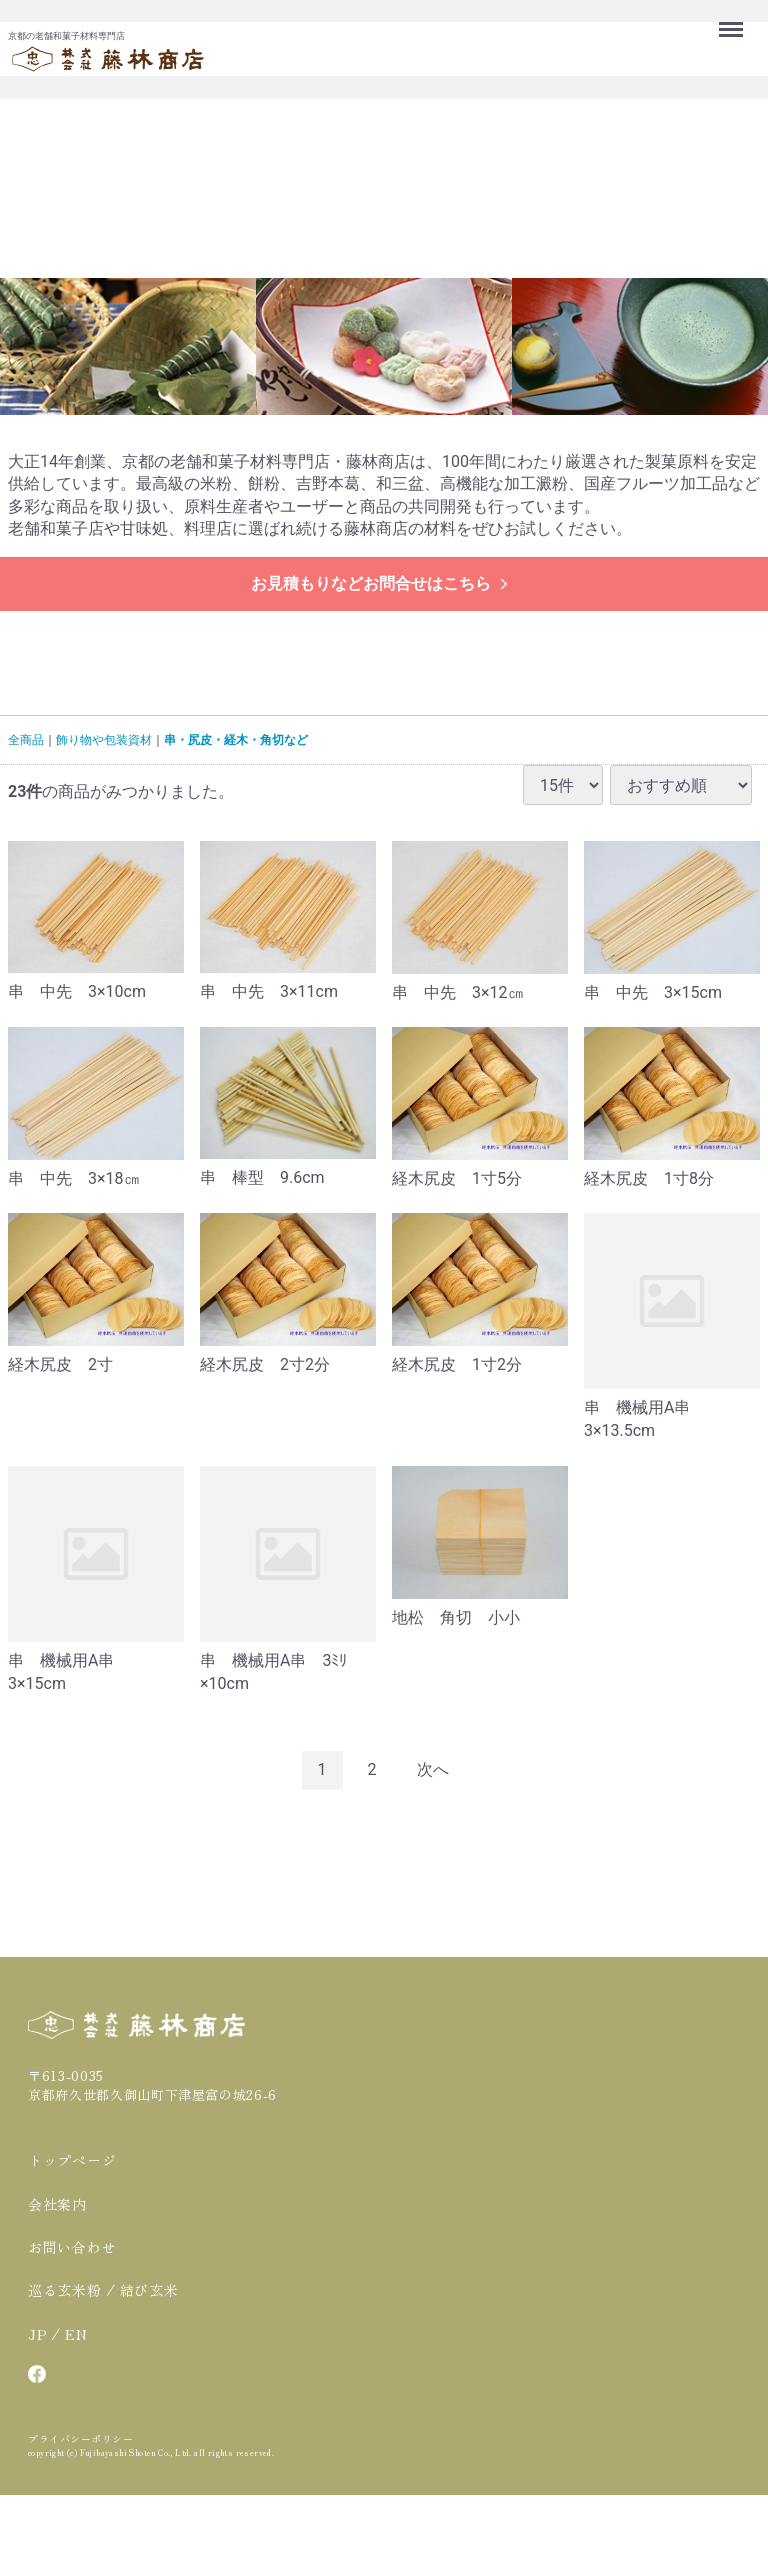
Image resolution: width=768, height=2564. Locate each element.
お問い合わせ (72, 2247)
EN (76, 2334)
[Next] (433, 1770)
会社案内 (57, 2204)
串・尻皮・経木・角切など (236, 740)
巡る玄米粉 (65, 2290)
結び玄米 (149, 2290)
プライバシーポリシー (80, 2438)
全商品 (26, 740)
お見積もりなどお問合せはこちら (381, 583)
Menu (733, 20)
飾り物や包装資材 (104, 740)
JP (37, 2334)
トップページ (72, 2160)
